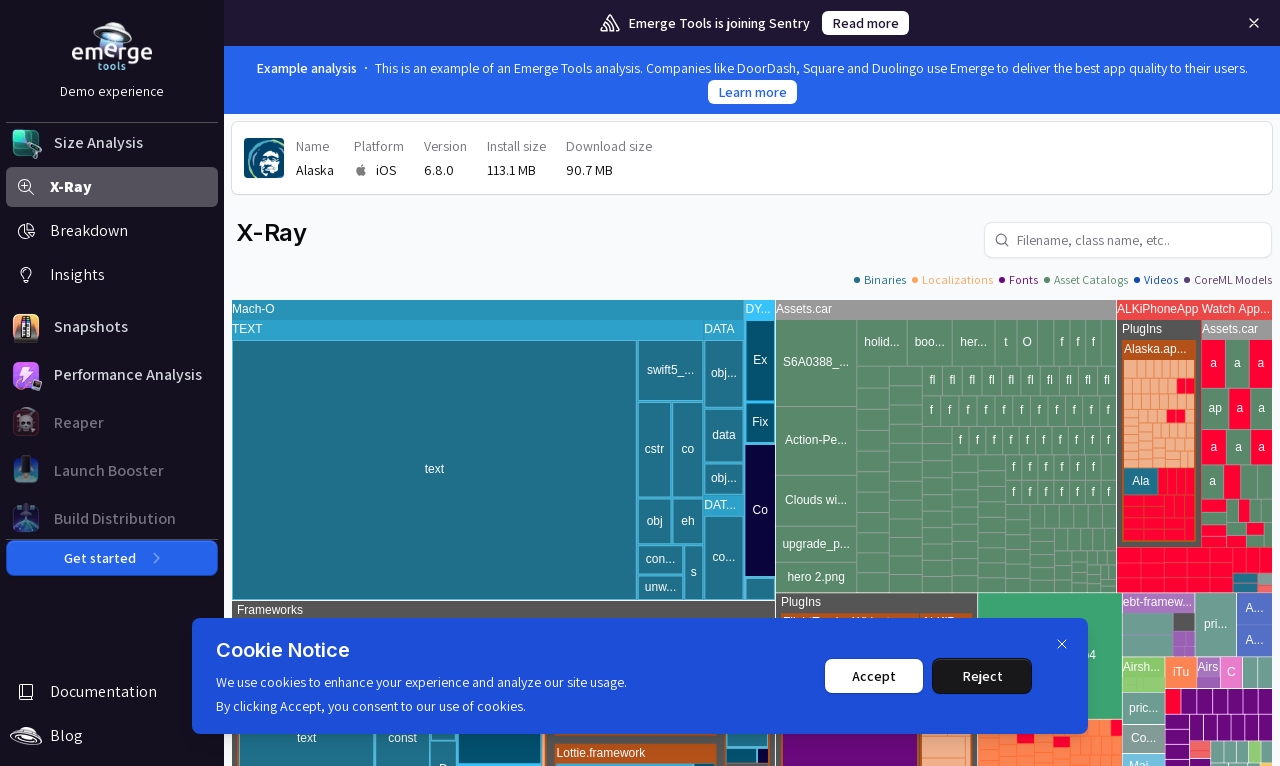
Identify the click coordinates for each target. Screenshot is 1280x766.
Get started (112, 558)
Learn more (752, 92)
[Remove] (1254, 23)
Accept (874, 676)
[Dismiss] (1062, 644)
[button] (112, 143)
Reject (982, 676)
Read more (865, 23)
